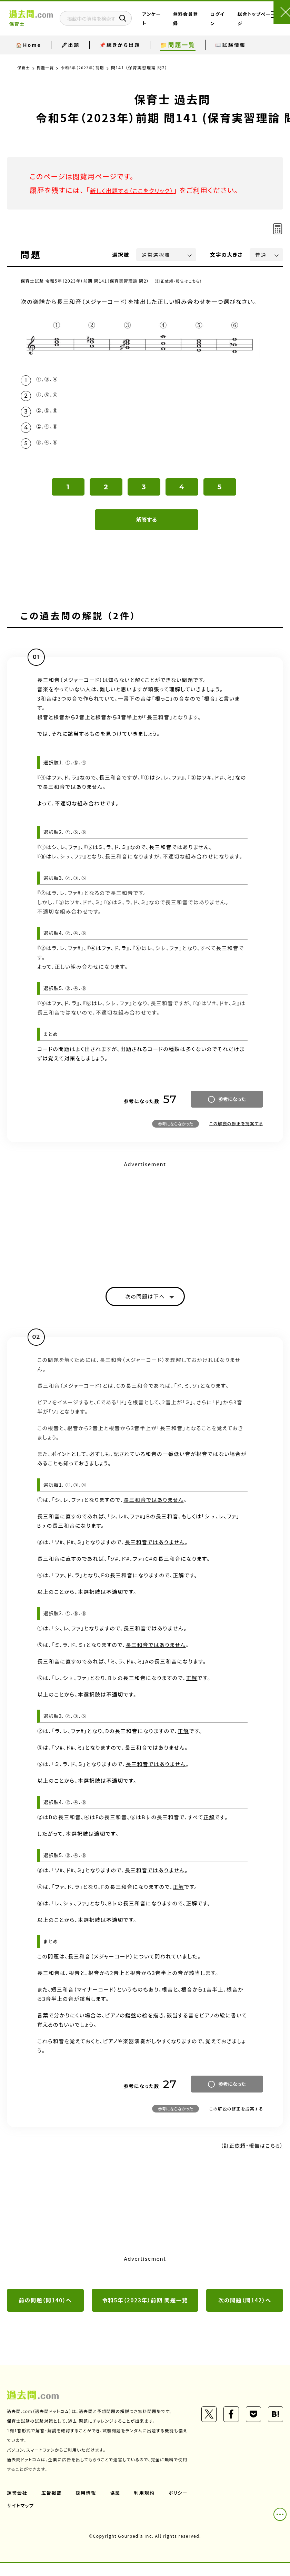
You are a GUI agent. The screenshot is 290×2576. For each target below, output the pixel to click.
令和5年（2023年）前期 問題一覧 (144, 2312)
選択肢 (121, 254)
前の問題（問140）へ (46, 2312)
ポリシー (17, 2518)
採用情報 (88, 2505)
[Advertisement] (145, 1227)
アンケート (165, 24)
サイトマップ (55, 2518)
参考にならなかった (175, 1133)
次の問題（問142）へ (245, 2312)
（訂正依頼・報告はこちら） (180, 281)
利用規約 (147, 2505)
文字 (226, 254)
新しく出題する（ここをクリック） (140, 190)
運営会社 (17, 2505)
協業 (117, 2505)
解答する (147, 529)
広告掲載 (52, 2505)
